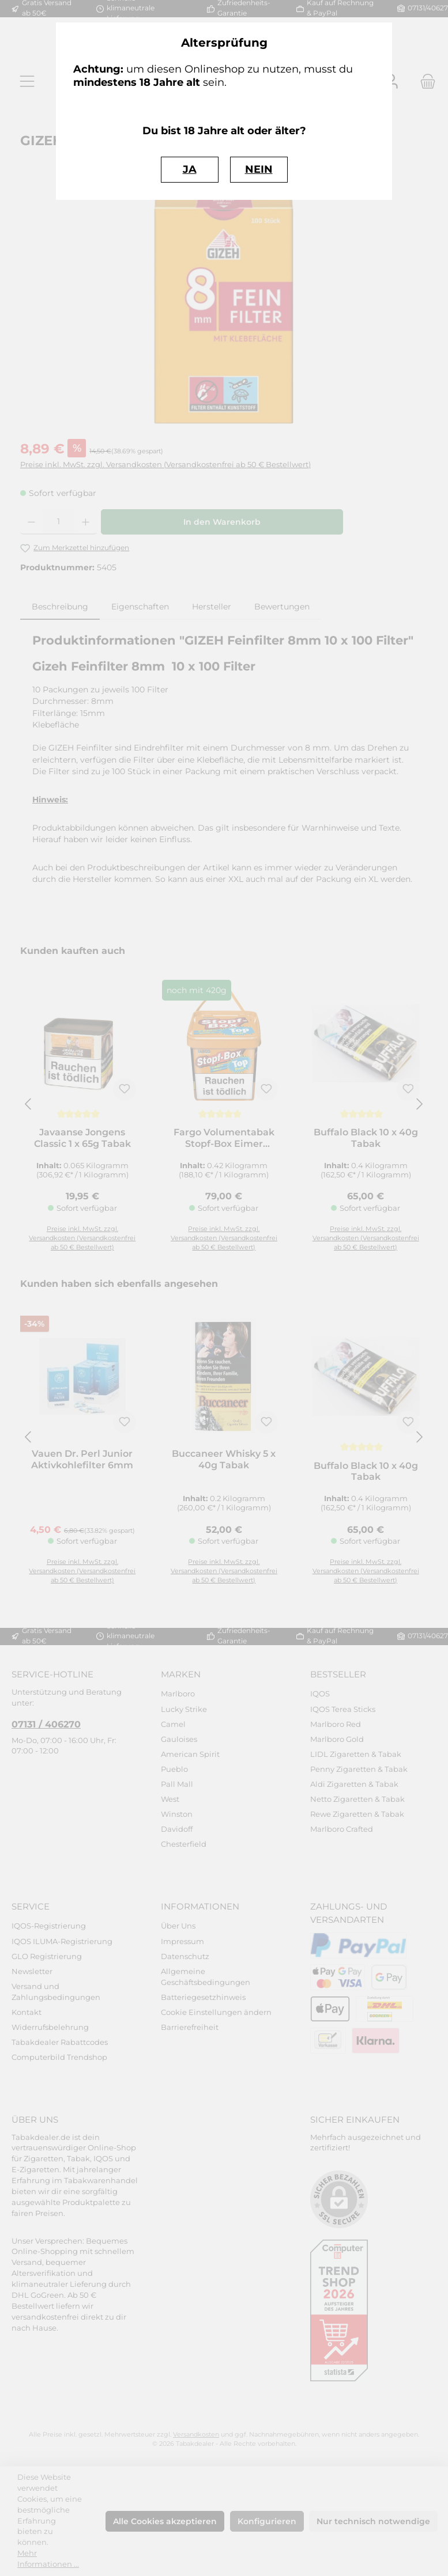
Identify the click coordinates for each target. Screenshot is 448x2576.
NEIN (259, 169)
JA (190, 169)
